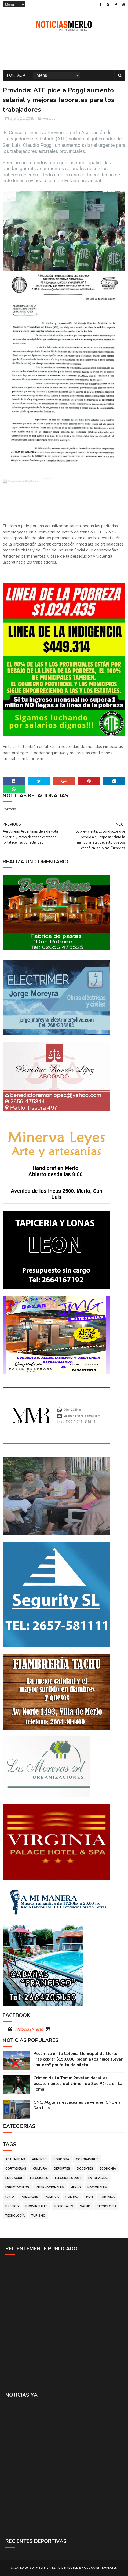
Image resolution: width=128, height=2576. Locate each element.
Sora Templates (43, 2568)
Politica (52, 2197)
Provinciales (36, 2206)
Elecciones (39, 2178)
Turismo (38, 2216)
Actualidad (15, 2159)
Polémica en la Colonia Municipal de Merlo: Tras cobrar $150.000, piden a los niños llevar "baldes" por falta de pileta (78, 2059)
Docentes (85, 2169)
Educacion (14, 2178)
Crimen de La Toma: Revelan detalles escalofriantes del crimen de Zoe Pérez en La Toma (78, 2083)
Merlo (76, 2187)
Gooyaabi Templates (100, 2568)
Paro (9, 2197)
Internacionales (50, 2187)
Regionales (63, 2206)
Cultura (40, 2169)
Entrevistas (98, 2178)
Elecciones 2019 (68, 2178)
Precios (12, 2206)
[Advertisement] (64, 2323)
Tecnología (15, 2216)
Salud (85, 2206)
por (89, 2197)
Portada (16, 75)
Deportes (62, 2169)
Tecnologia (106, 2206)
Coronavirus (87, 2159)
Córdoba (61, 2159)
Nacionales (97, 2187)
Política (72, 2197)
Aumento (39, 2159)
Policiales (29, 2197)
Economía (108, 2169)
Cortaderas (15, 2169)
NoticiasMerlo (29, 2029)
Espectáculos (17, 2187)
